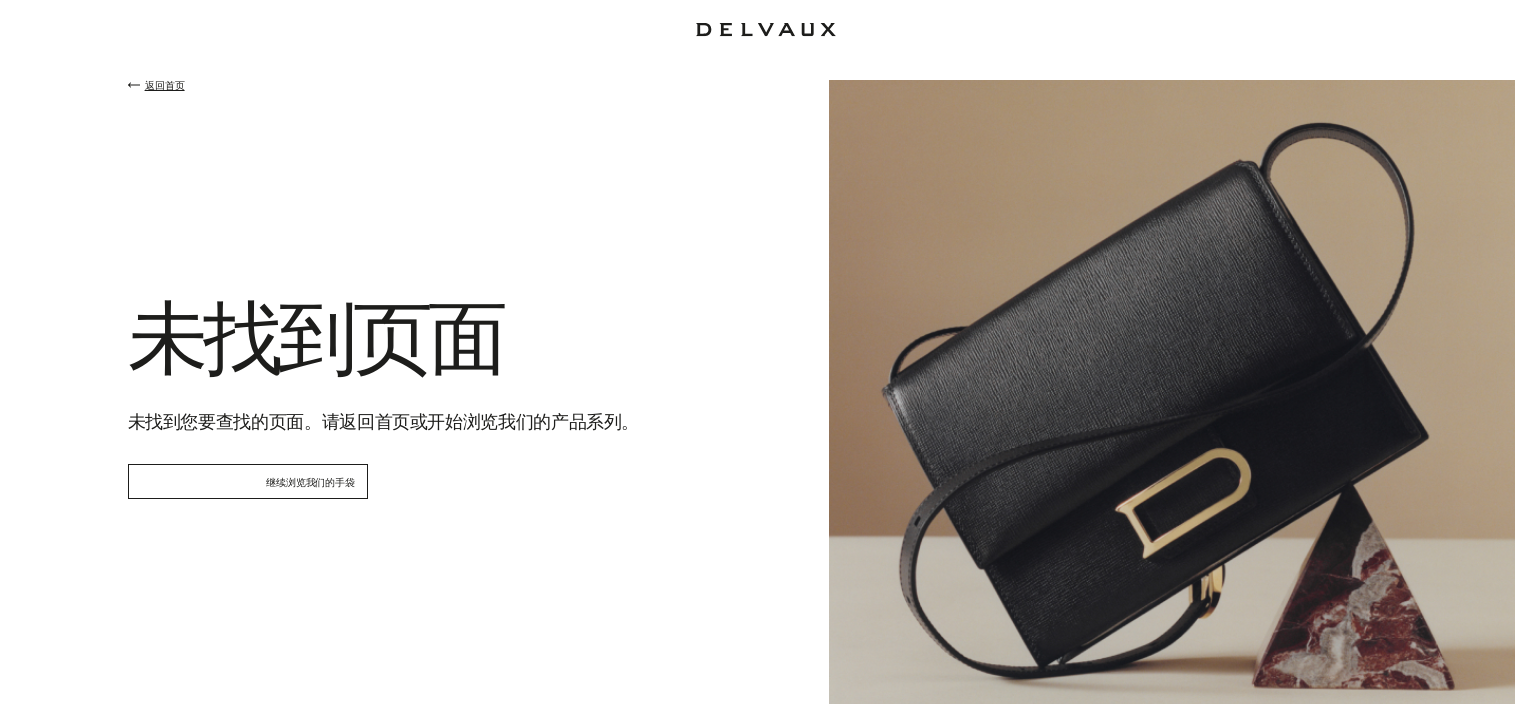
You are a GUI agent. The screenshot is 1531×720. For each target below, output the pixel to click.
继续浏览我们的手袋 (310, 481)
